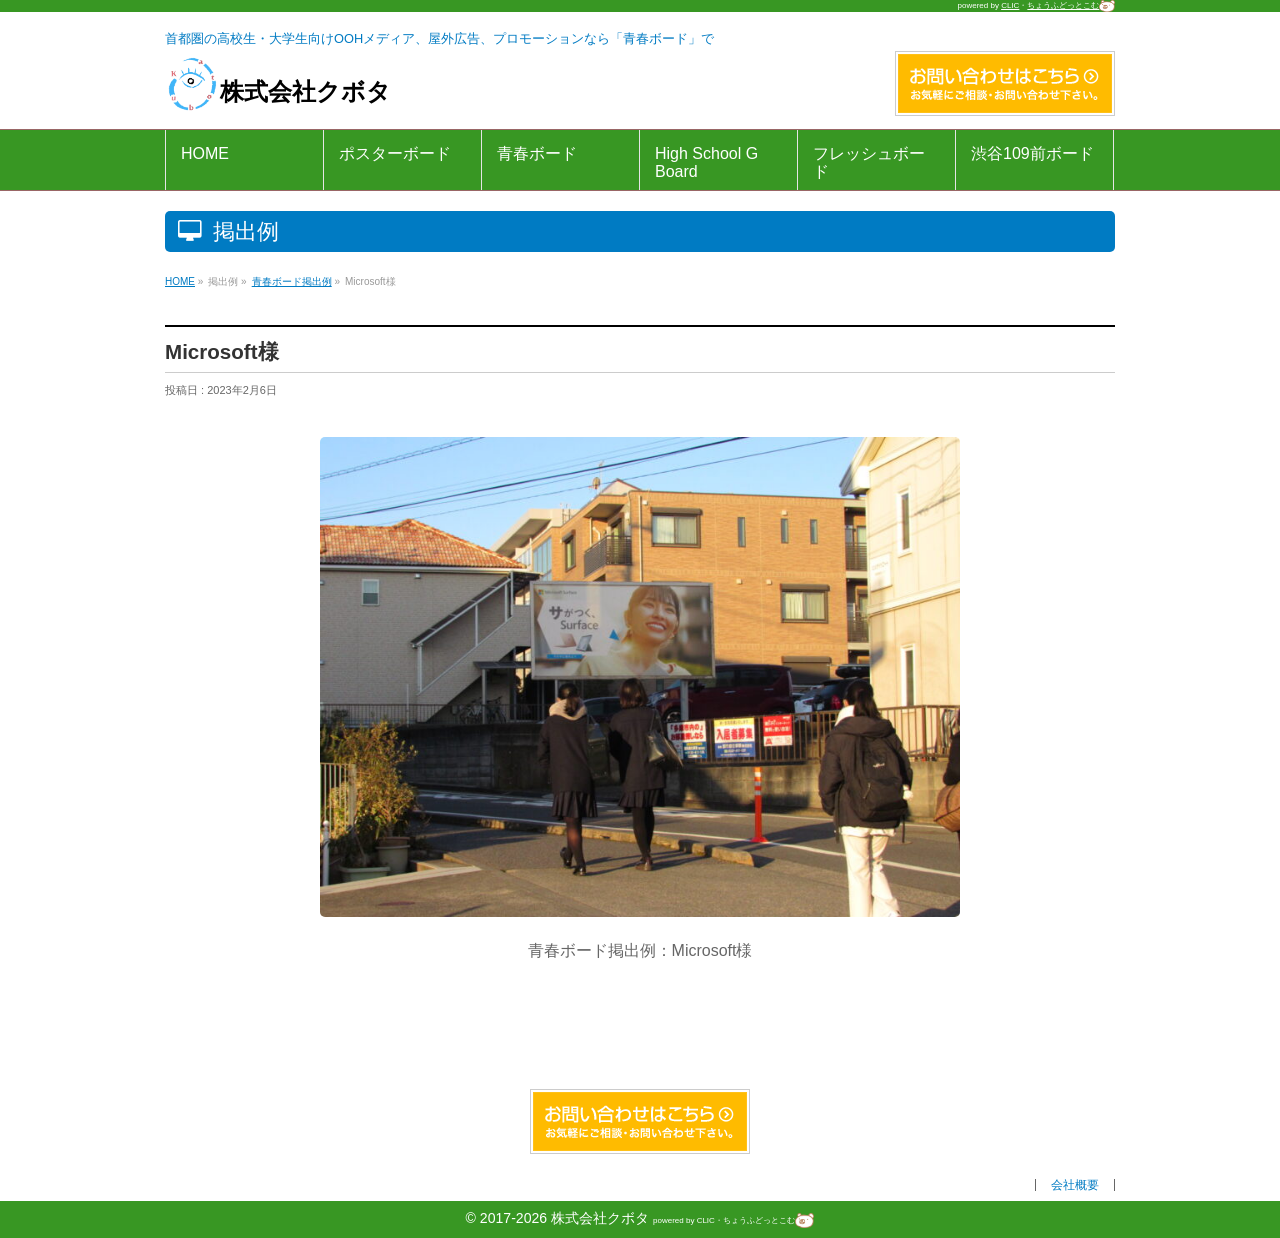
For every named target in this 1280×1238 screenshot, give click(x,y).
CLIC (1010, 5)
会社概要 (1075, 1185)
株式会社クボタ (278, 91)
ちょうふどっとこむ (1071, 5)
